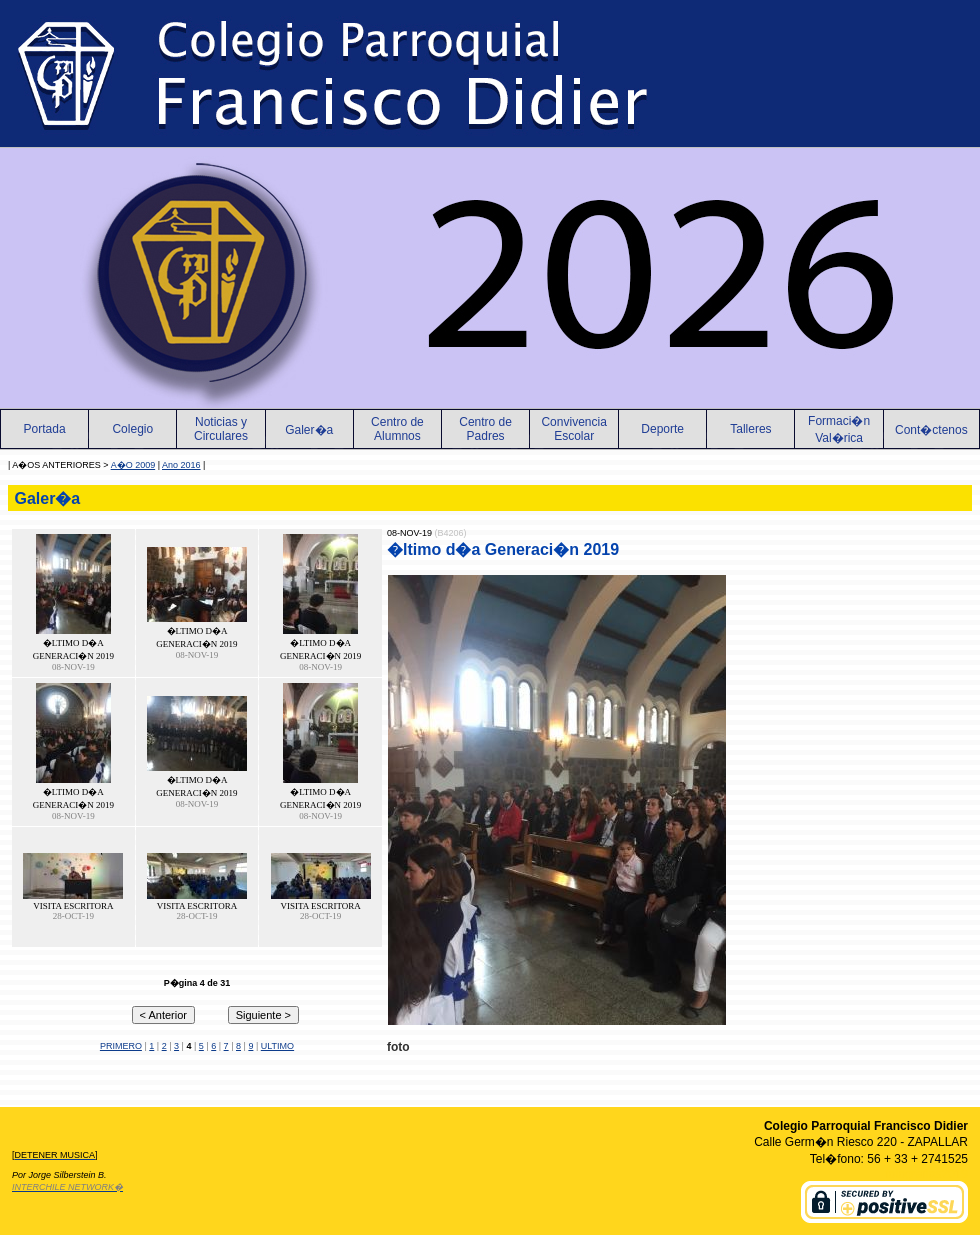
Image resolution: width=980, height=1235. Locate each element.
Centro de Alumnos (397, 429)
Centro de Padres (485, 429)
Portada (45, 429)
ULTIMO (277, 1046)
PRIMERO (121, 1046)
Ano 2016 (181, 465)
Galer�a (309, 430)
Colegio (132, 429)
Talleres (750, 429)
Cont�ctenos (931, 430)
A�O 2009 (133, 465)
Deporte (662, 429)
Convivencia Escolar (573, 429)
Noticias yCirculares (221, 429)
